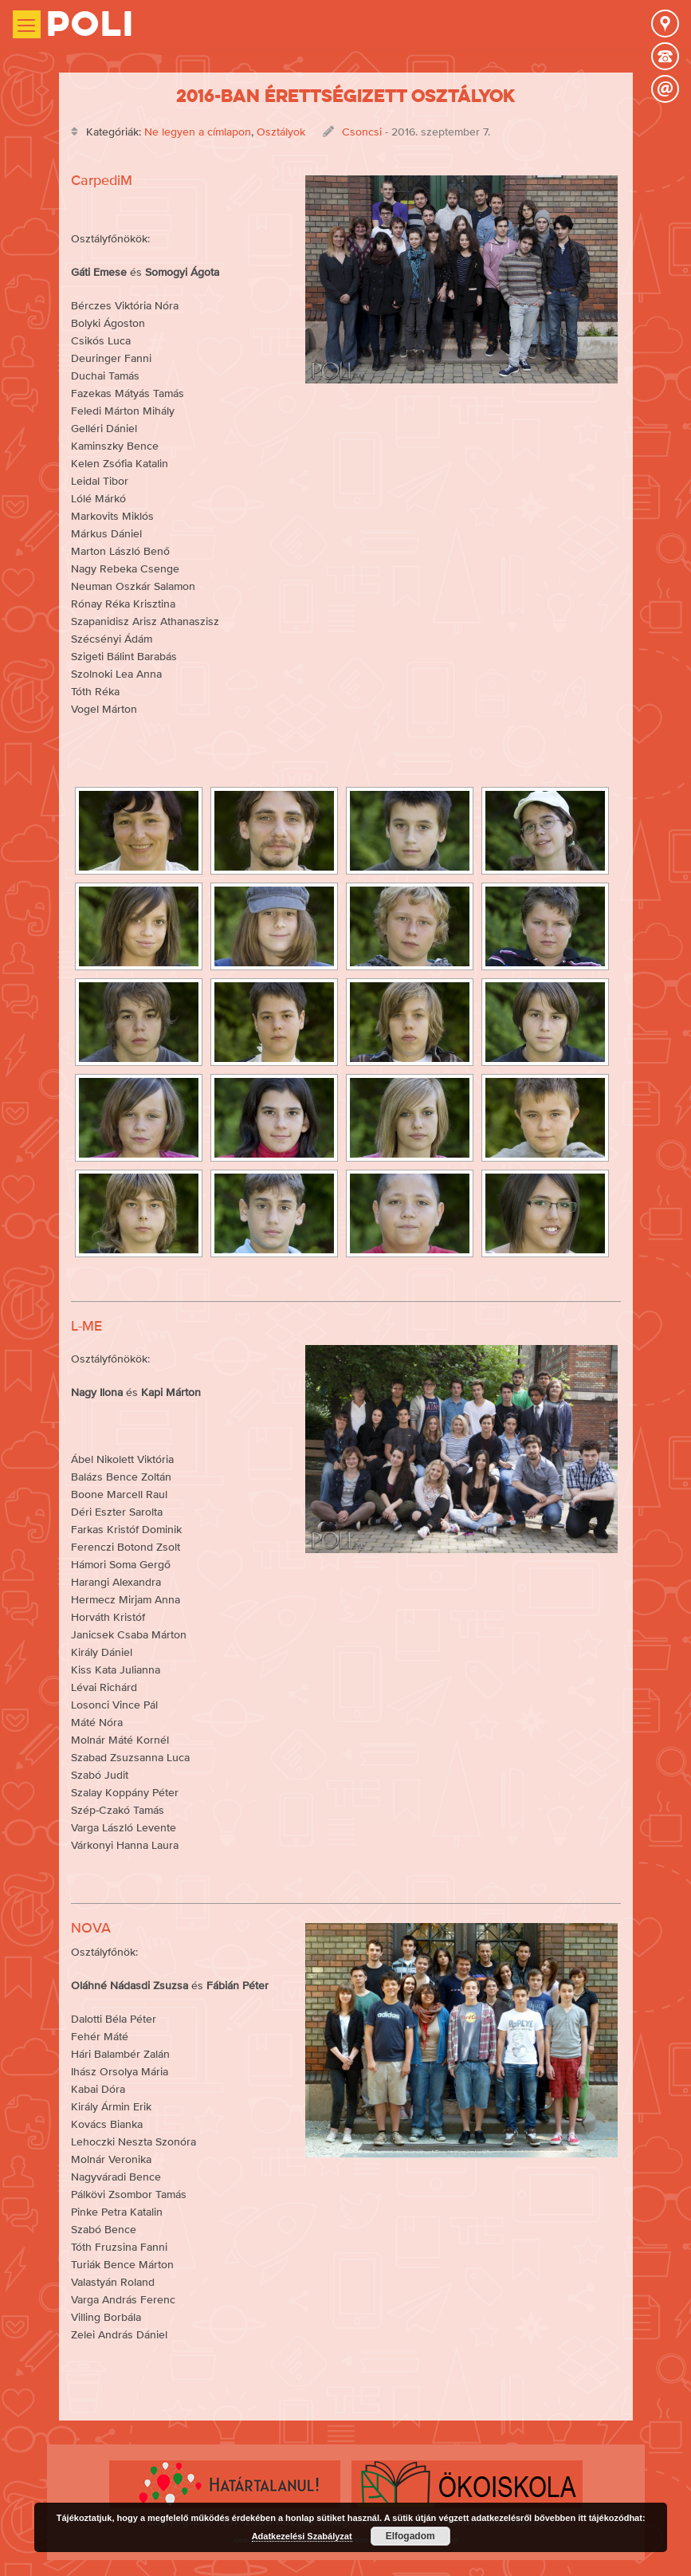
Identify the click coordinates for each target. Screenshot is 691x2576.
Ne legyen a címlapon (197, 131)
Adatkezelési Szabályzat (302, 2536)
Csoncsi (362, 131)
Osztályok (281, 131)
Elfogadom (410, 2536)
